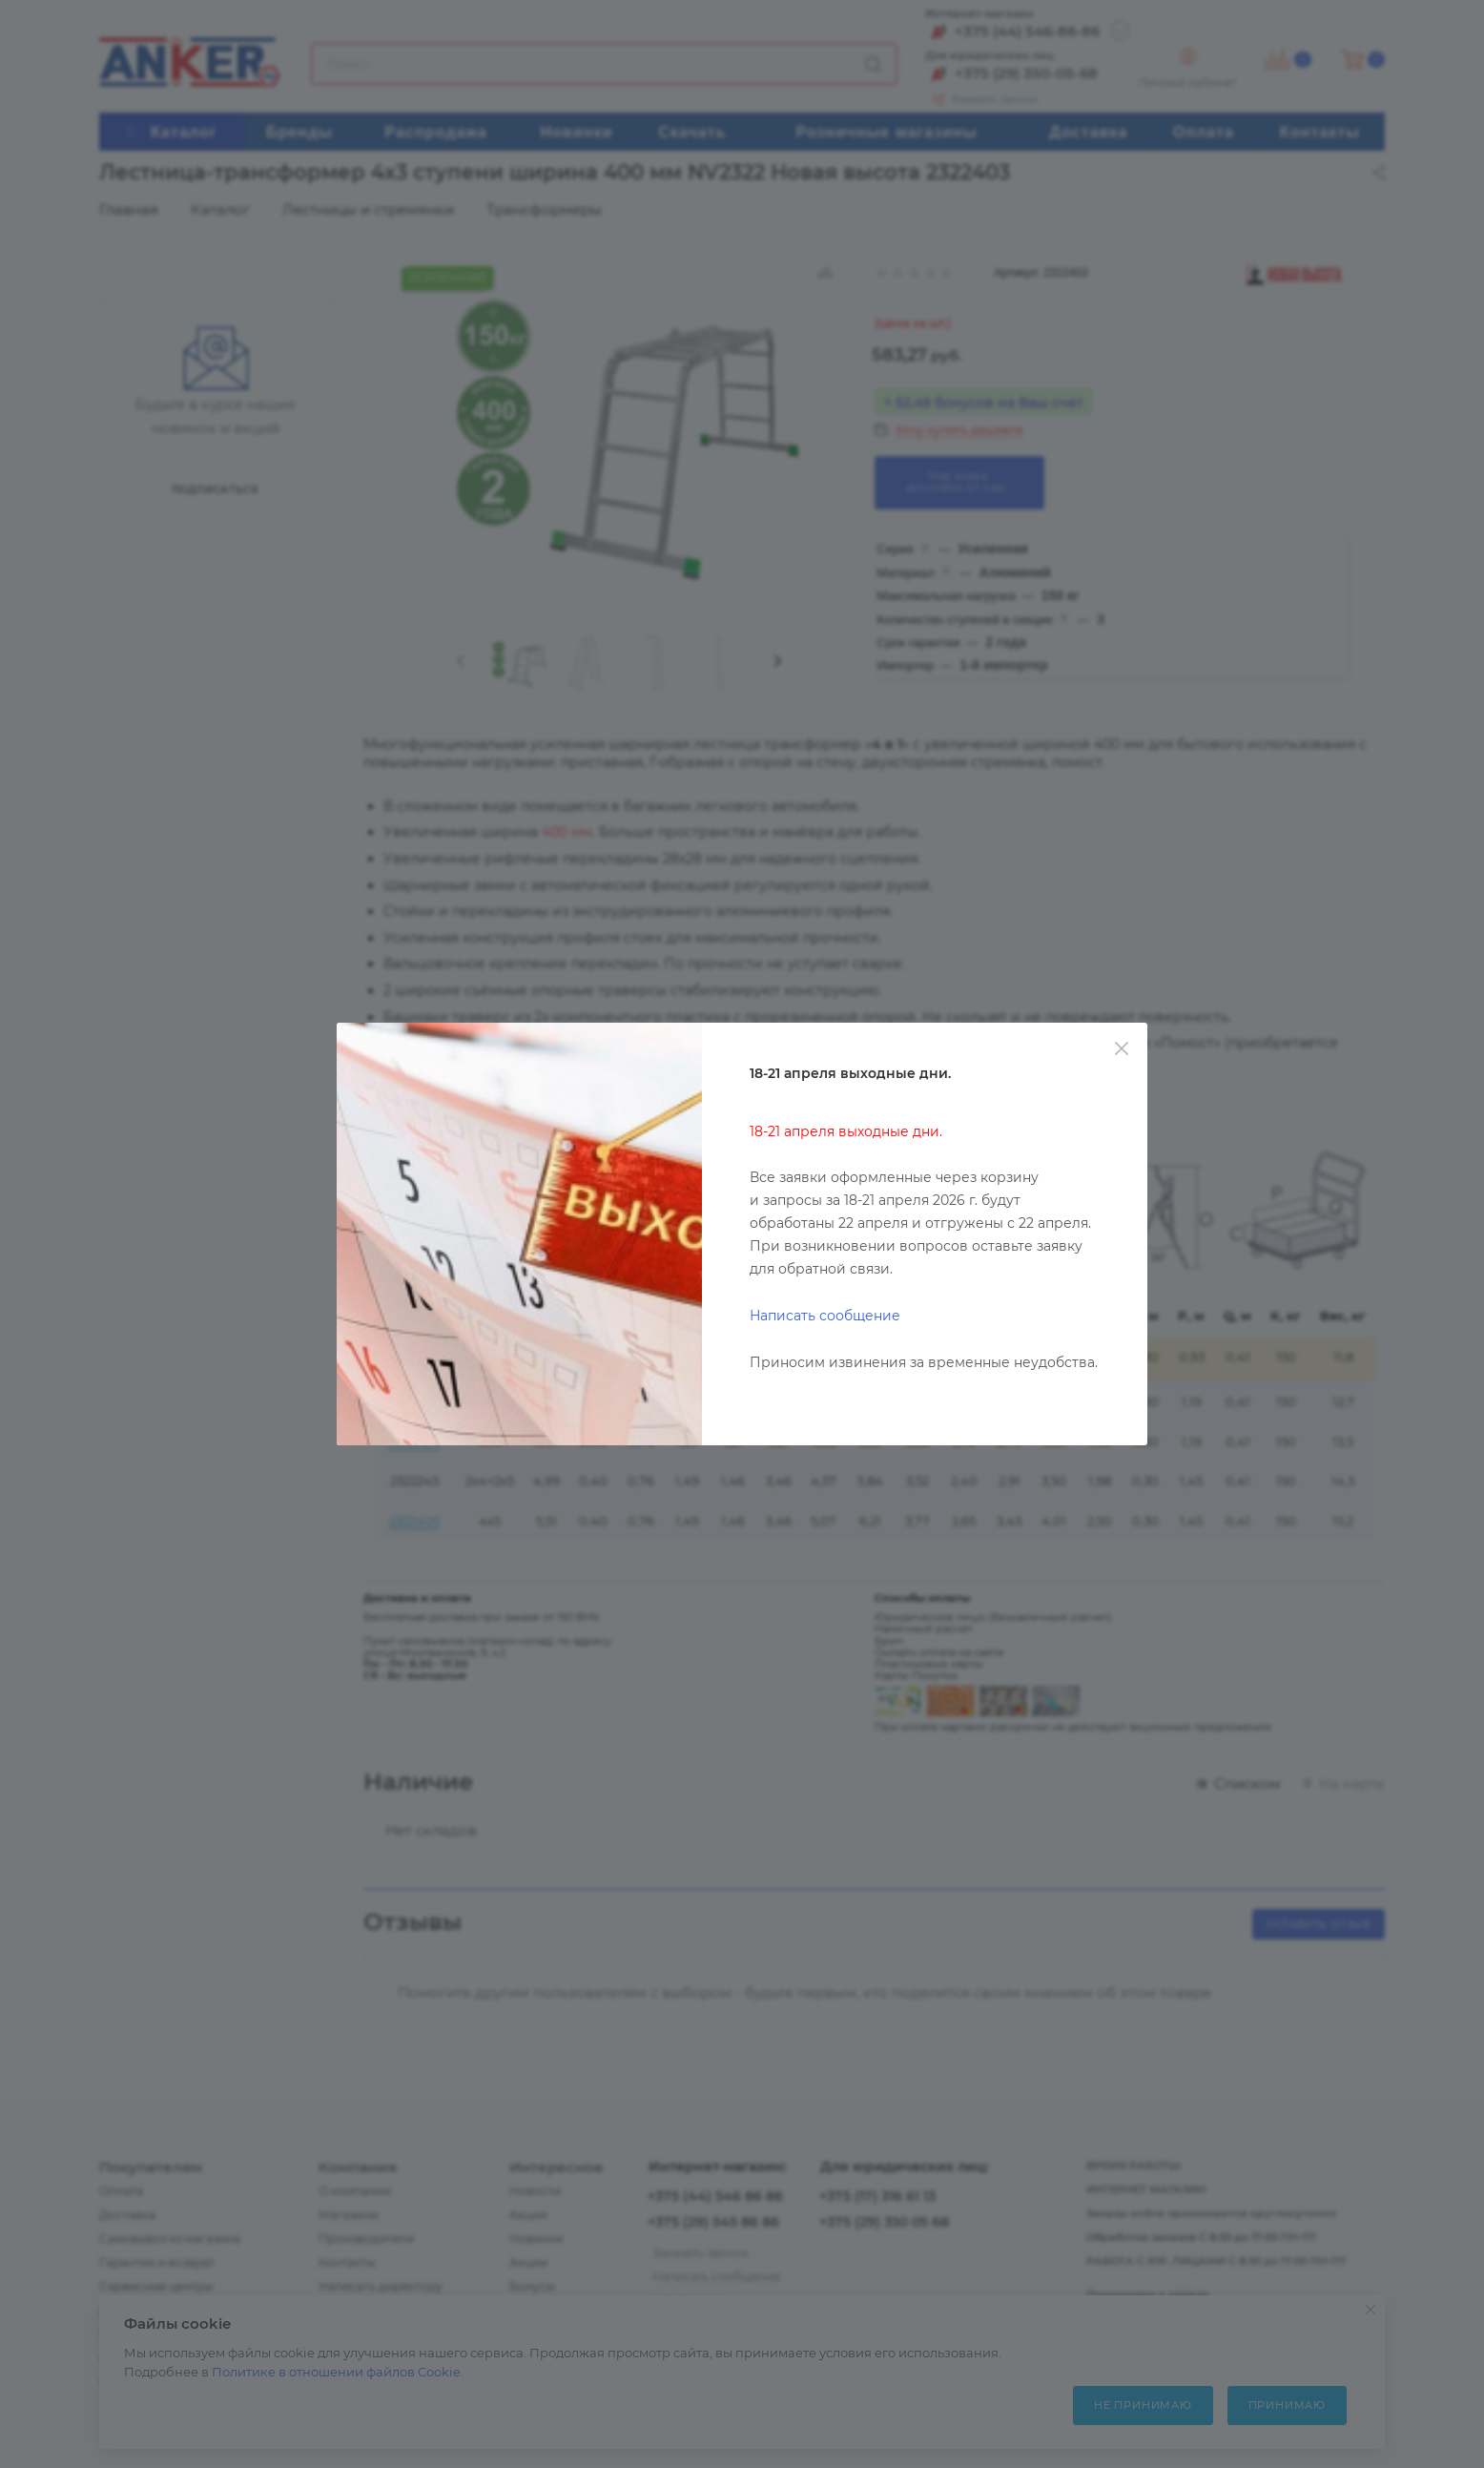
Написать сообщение (825, 1315)
